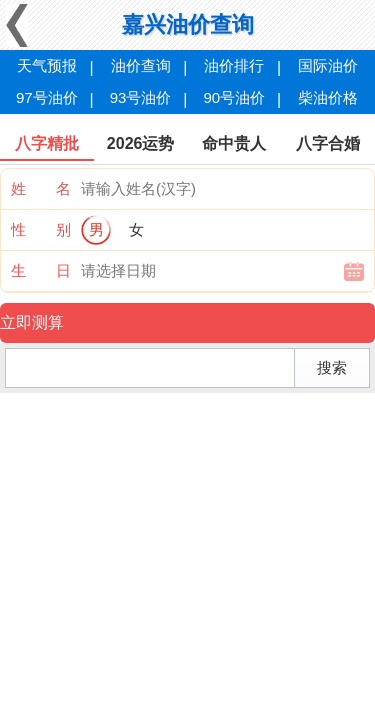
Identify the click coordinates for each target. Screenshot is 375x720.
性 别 (41, 229)
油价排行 (234, 65)
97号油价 (47, 97)
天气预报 (47, 65)
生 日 (41, 270)
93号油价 (141, 97)
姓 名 (41, 188)
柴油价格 (328, 97)
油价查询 (141, 65)
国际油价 (328, 65)
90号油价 (235, 97)
